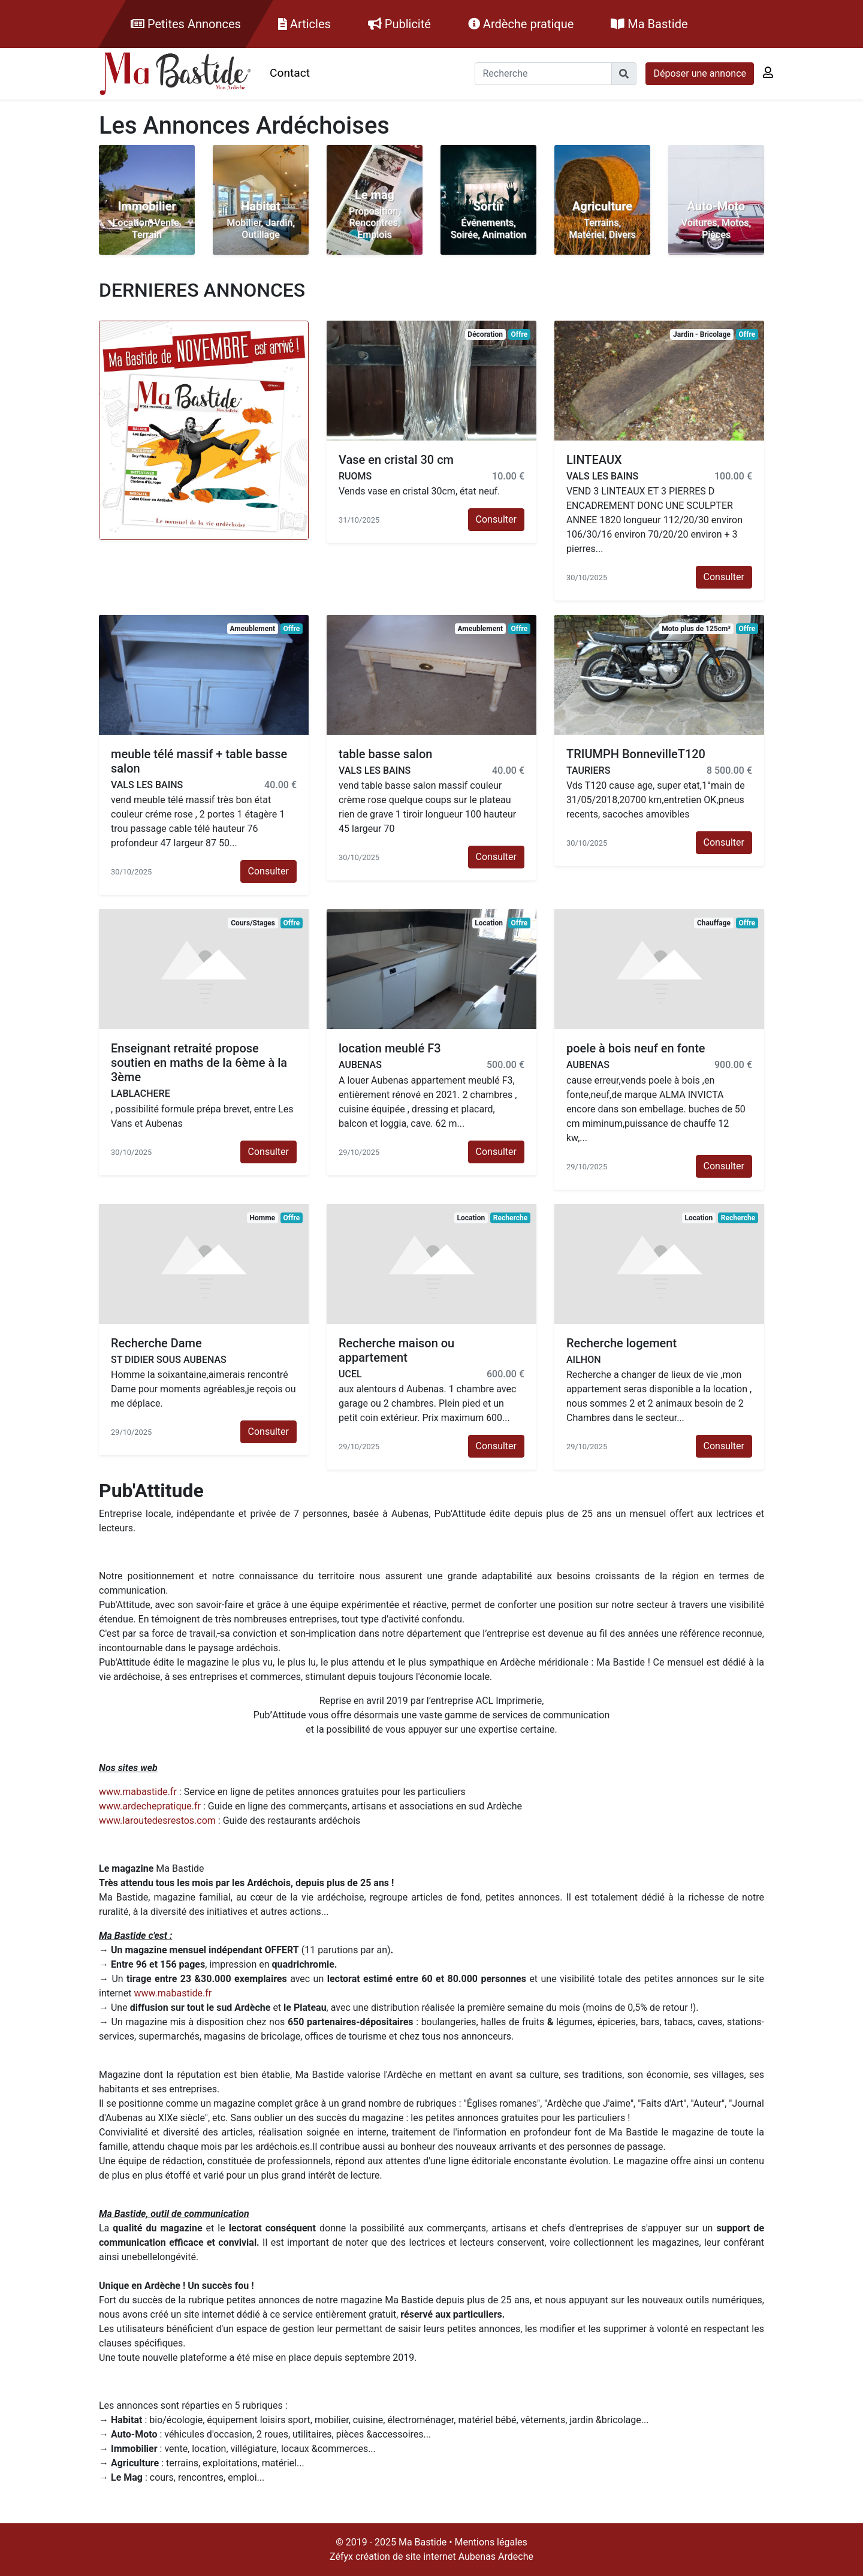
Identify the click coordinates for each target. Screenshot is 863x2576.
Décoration (485, 334)
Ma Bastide (649, 24)
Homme (262, 1218)
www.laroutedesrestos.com (157, 1820)
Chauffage (714, 923)
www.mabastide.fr (138, 1791)
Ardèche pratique (521, 24)
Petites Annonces (186, 24)
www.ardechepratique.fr (150, 1806)
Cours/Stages (253, 923)
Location (489, 923)
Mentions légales (491, 2542)
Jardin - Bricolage (702, 334)
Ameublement (252, 629)
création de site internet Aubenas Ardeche (444, 2556)
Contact (290, 73)
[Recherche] (543, 73)
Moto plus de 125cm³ (696, 629)
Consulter (496, 519)
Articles (304, 24)
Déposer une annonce (699, 73)
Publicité (399, 24)
